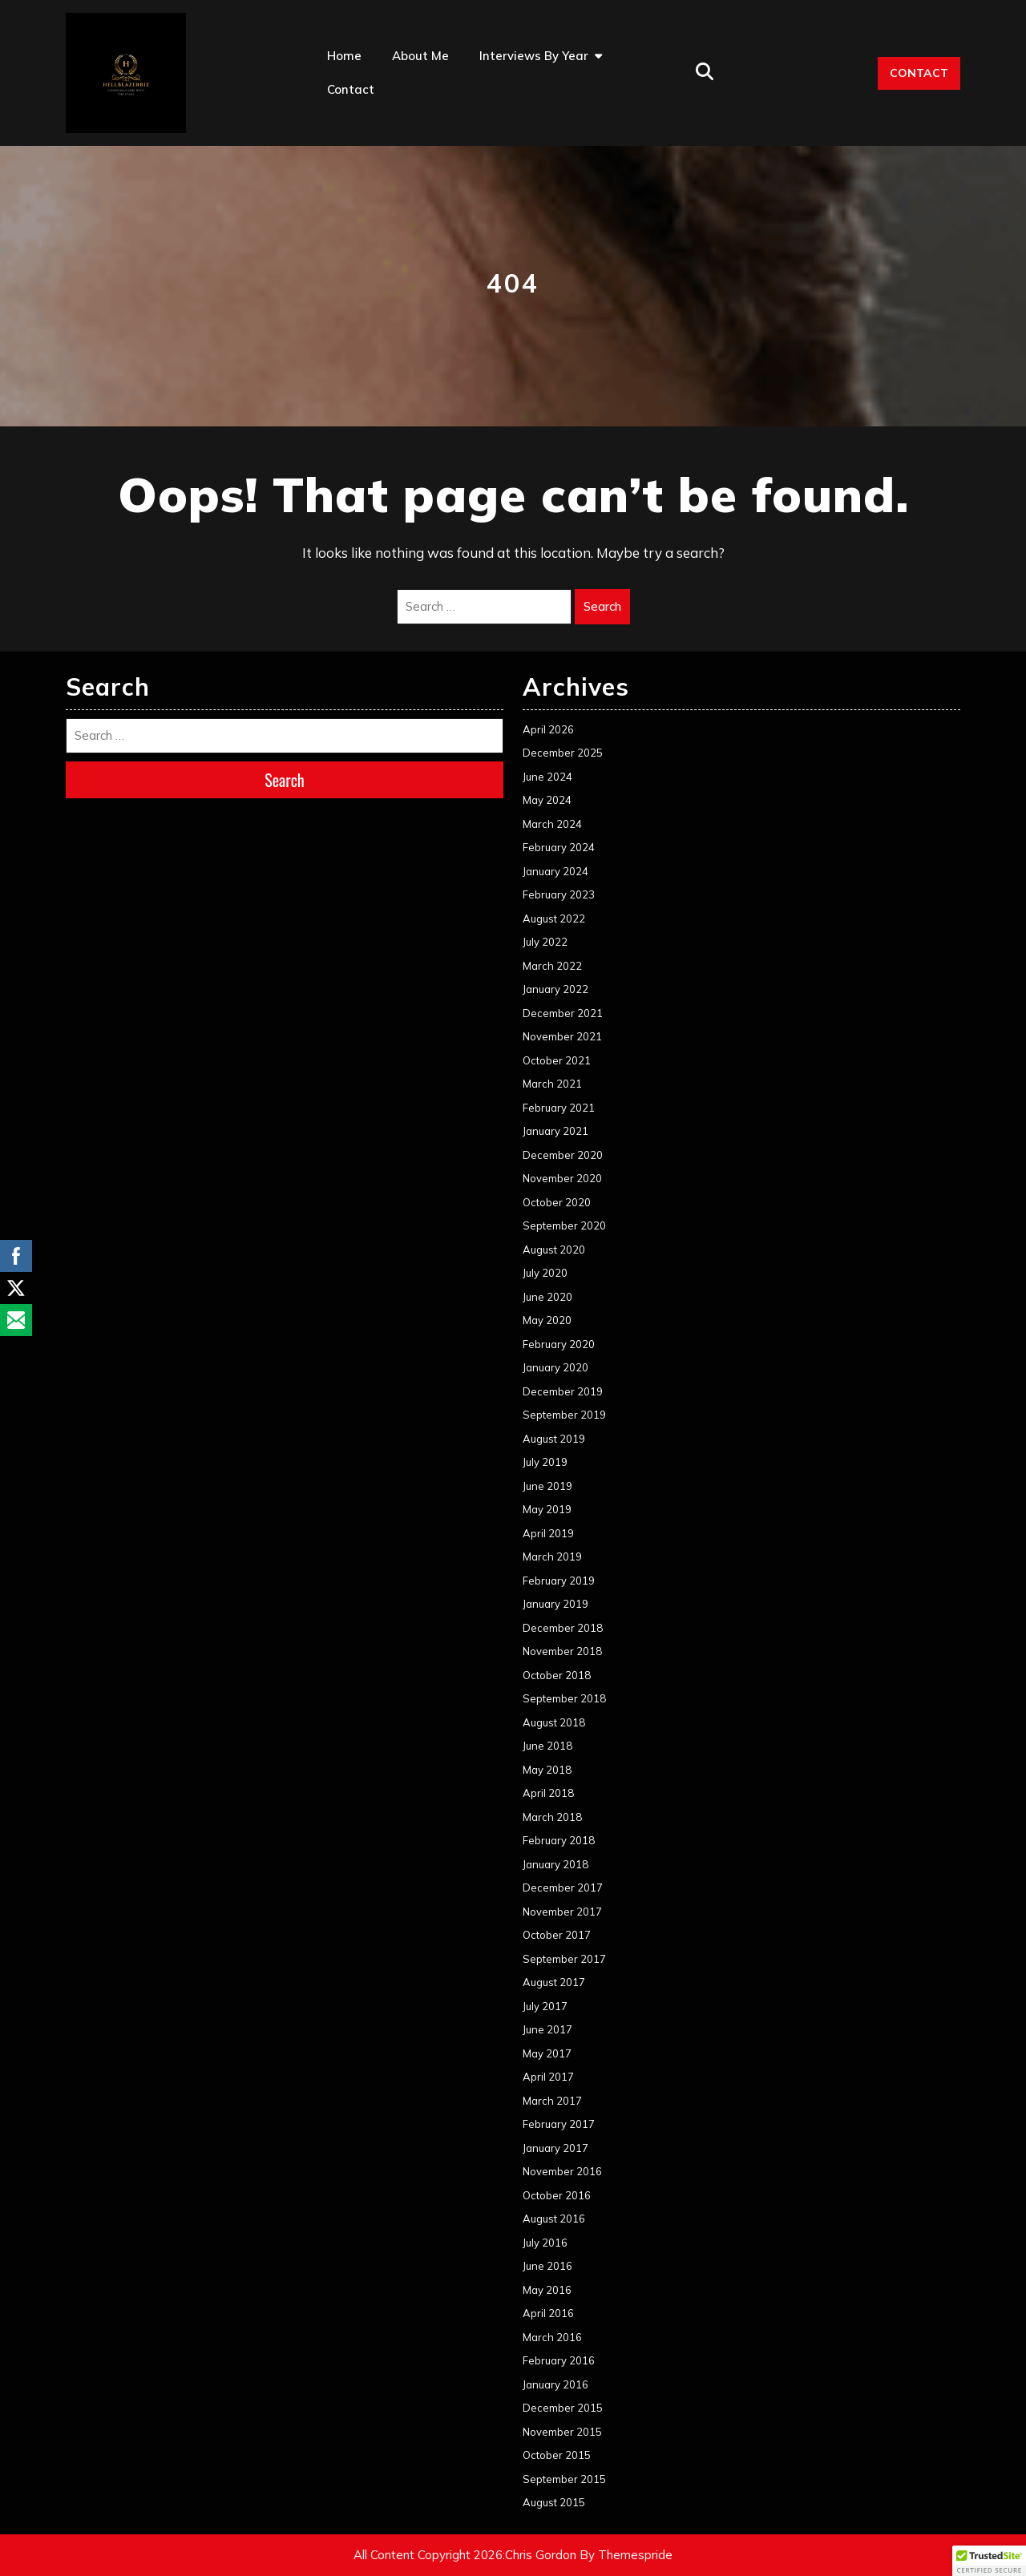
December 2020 (563, 1155)
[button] (989, 2561)
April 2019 (548, 1533)
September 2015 (564, 2479)
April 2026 (548, 729)
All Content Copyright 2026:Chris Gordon (464, 2554)
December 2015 (563, 2407)
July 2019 (545, 1462)
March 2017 (552, 2100)
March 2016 (552, 2337)
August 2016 (554, 2218)
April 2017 (548, 2076)
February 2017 (559, 2124)
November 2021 (562, 1036)
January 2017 (555, 2148)
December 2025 (563, 752)
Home (344, 55)
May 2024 (547, 799)
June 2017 (547, 2029)
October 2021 (557, 1060)
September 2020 (564, 1225)
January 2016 (555, 2384)
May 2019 (547, 1509)
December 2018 (563, 1627)
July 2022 (545, 941)
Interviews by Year (533, 55)
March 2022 (552, 965)
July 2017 (545, 2006)
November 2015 (562, 2431)
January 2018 (555, 1864)
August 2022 (554, 918)
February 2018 (559, 1840)
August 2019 (554, 1438)
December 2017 (563, 1887)
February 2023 (559, 894)
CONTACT (919, 73)
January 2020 (555, 1367)
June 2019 (547, 1486)
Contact (350, 89)
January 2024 (555, 871)
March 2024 (552, 824)
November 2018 (562, 1651)
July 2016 (545, 2242)
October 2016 (557, 2195)
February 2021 (559, 1107)
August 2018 (554, 1722)
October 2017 (557, 1934)
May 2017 (547, 2053)
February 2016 (559, 2360)
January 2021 (555, 1130)
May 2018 (547, 1769)
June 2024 (547, 776)
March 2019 (552, 1556)
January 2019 (555, 1603)
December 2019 (563, 1391)
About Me (420, 55)
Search (602, 606)
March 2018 (552, 1817)
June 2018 (547, 1745)
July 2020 (545, 1272)
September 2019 (564, 1414)
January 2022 (555, 989)
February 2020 (559, 1344)
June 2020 (547, 1296)
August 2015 (554, 2502)
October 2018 (557, 1675)
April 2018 (548, 1793)
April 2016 (548, 2313)
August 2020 (554, 1249)
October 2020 (557, 1202)
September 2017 (564, 1958)
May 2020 (547, 1320)
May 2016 (547, 2289)
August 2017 (554, 1982)
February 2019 (559, 1580)
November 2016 (562, 2171)
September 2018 (564, 1698)
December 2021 (563, 1013)
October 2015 (557, 2455)
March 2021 (552, 1083)
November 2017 (562, 1911)
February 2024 (559, 847)
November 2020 (562, 1178)
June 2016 (547, 2265)
